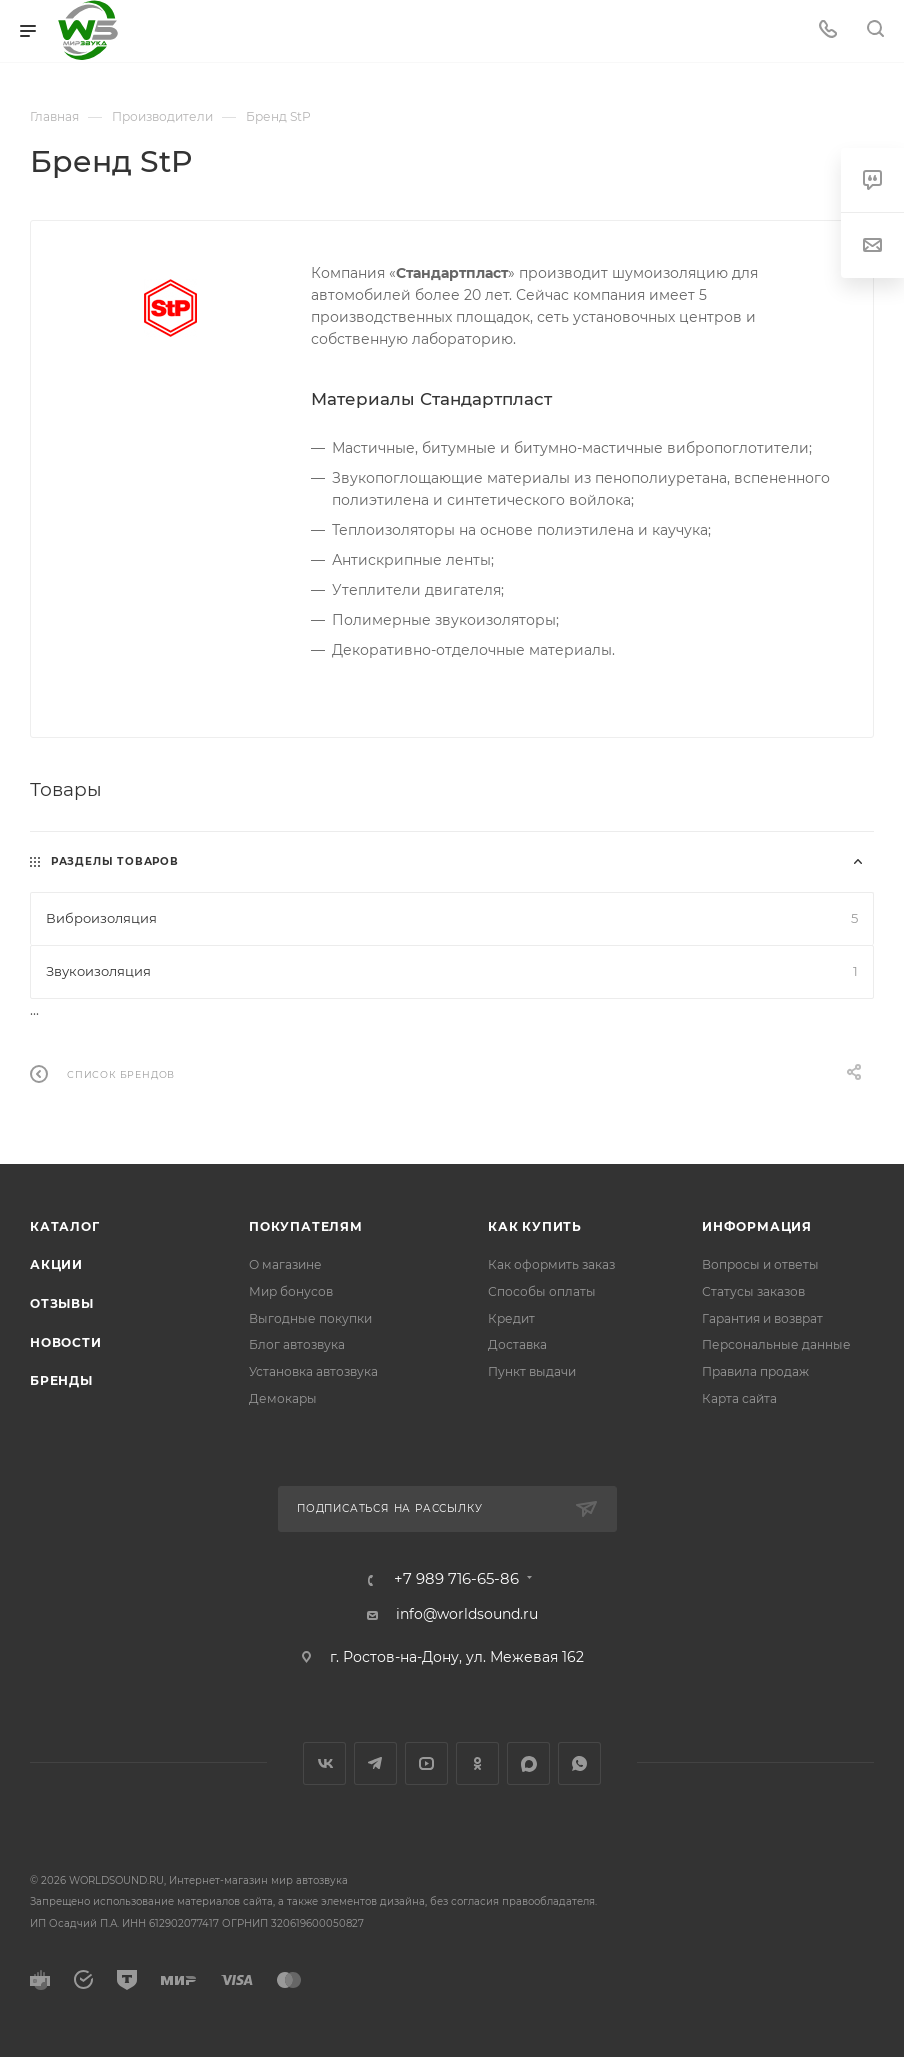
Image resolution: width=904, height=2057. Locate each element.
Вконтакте (324, 1763)
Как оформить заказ (551, 1264)
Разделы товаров (115, 861)
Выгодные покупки (310, 1318)
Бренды (61, 1380)
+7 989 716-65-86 (456, 1579)
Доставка (517, 1344)
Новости (66, 1342)
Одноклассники (477, 1763)
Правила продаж (755, 1371)
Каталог (65, 1226)
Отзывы (62, 1303)
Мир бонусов (291, 1291)
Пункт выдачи (532, 1371)
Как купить (535, 1226)
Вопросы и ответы (760, 1264)
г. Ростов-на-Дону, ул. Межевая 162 (457, 1657)
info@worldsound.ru (467, 1614)
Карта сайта (739, 1398)
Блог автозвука (297, 1344)
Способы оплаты (542, 1291)
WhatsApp (579, 1763)
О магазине (285, 1264)
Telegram (375, 1763)
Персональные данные (776, 1344)
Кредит (511, 1318)
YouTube (426, 1763)
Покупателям (306, 1226)
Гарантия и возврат (762, 1318)
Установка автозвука (313, 1371)
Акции (56, 1264)
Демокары (283, 1398)
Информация (757, 1226)
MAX (528, 1763)
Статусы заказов (753, 1291)
